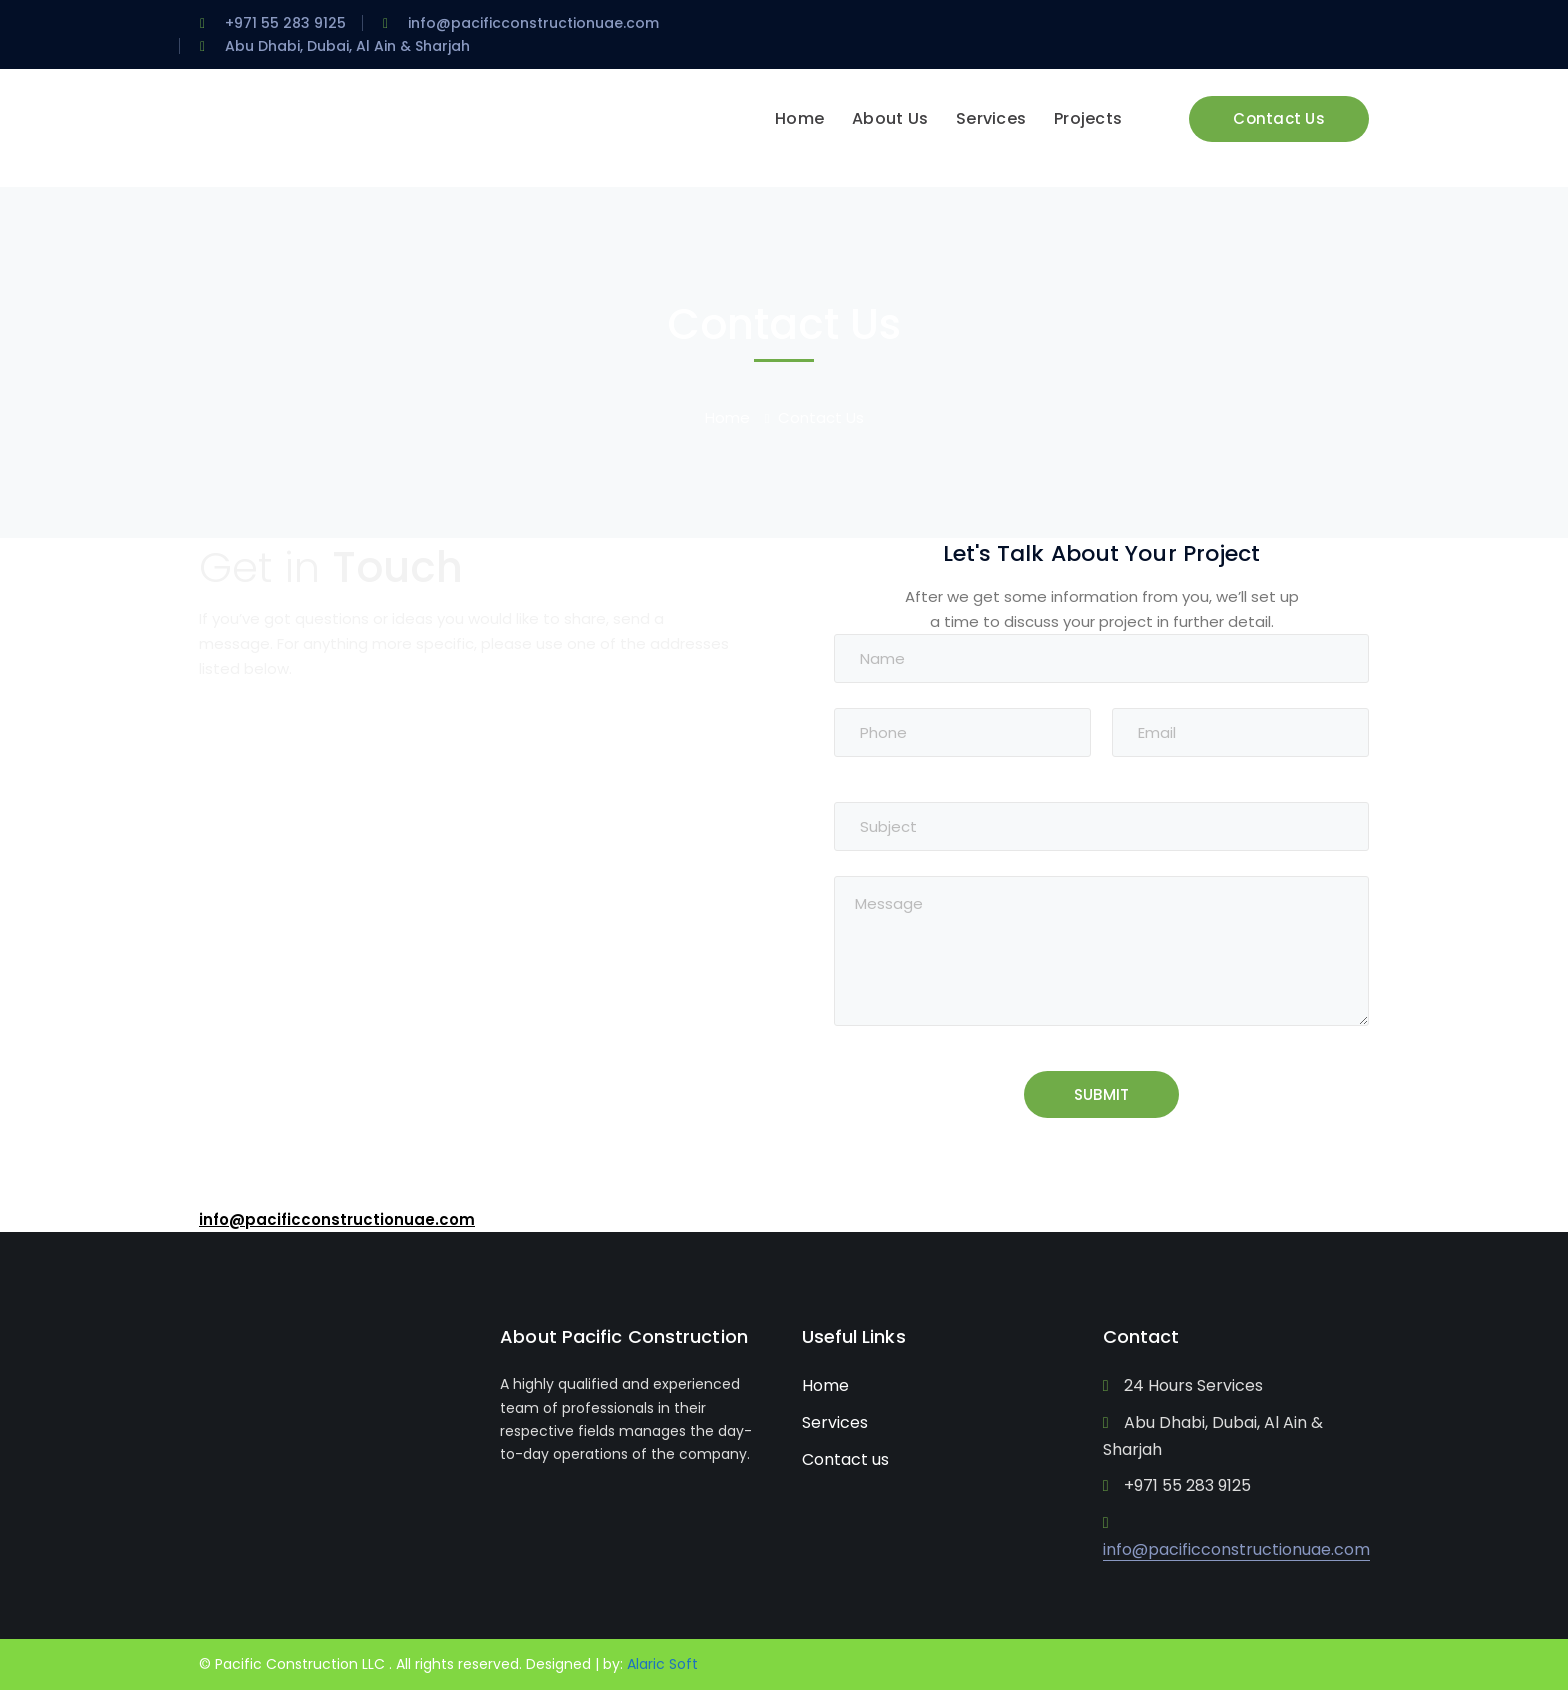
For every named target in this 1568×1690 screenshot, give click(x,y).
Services (835, 1422)
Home (727, 417)
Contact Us (1279, 118)
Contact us (845, 1459)
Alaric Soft (662, 1664)
